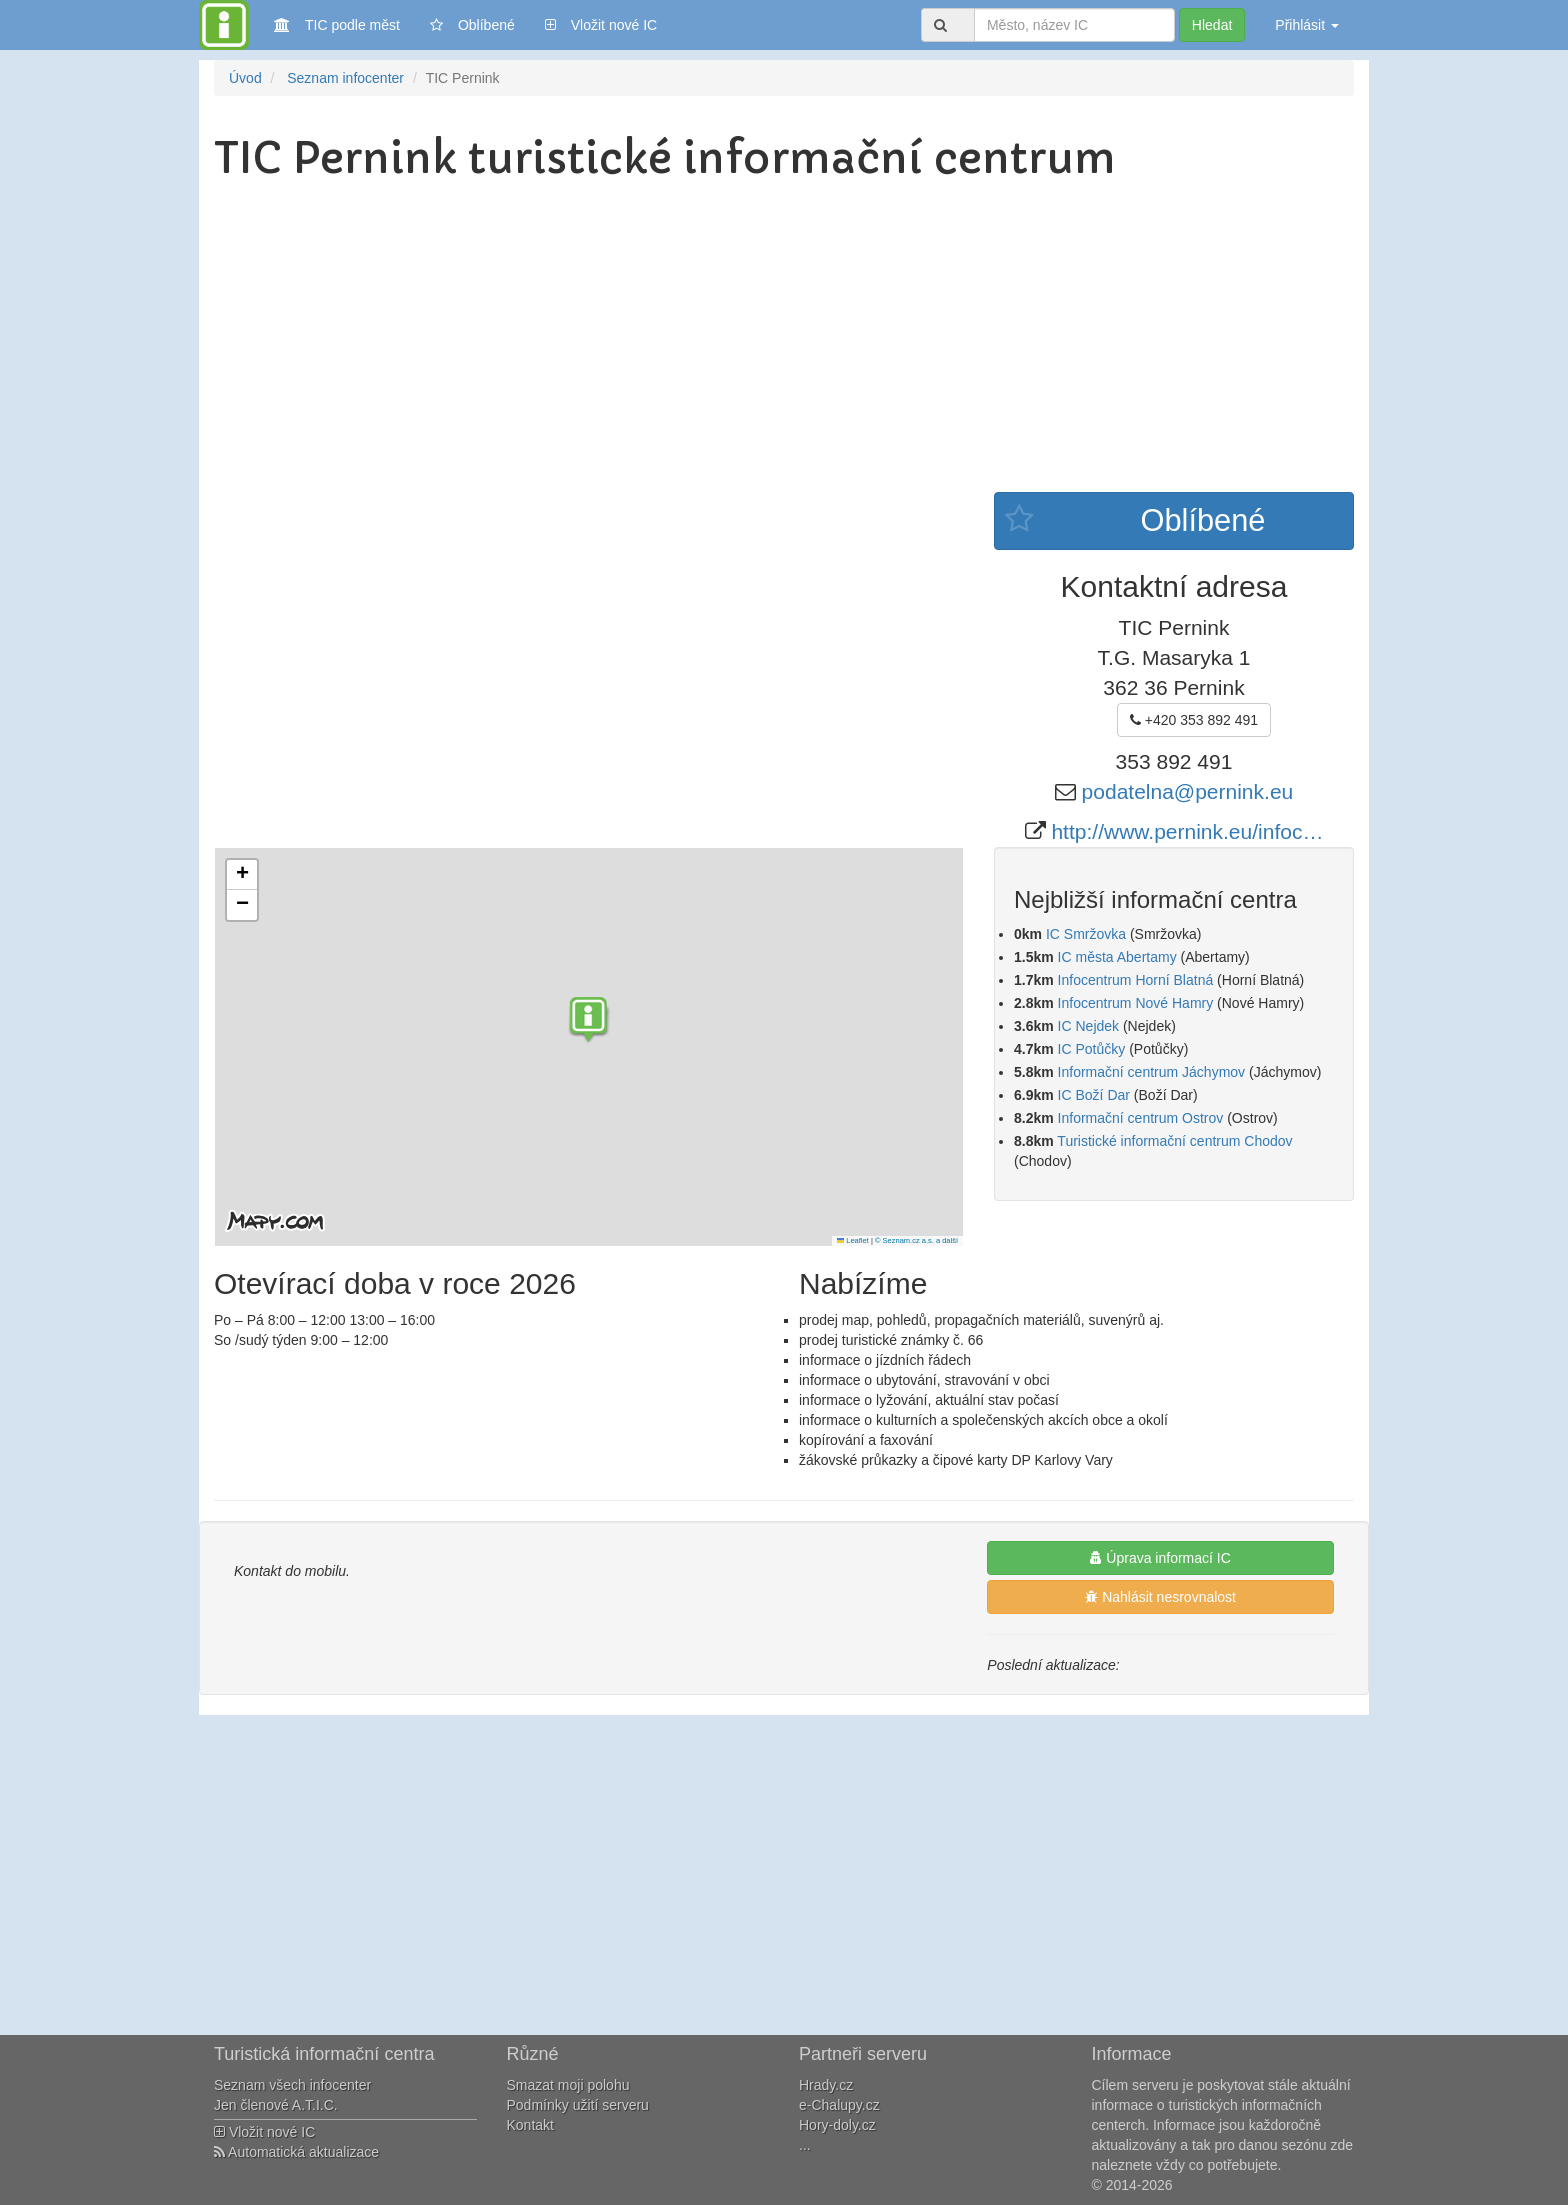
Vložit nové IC (601, 23)
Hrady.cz (826, 2085)
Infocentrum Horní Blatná (1136, 980)
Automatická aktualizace (296, 2152)
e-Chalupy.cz (839, 2105)
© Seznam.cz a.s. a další (916, 1240)
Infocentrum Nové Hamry (1136, 1003)
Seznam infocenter (345, 78)
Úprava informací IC (1160, 1558)
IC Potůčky (1092, 1049)
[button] (589, 1022)
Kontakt (530, 2125)
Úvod (245, 78)
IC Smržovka (1086, 934)
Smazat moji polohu (568, 2085)
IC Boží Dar (1094, 1095)
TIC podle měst (337, 23)
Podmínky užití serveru (578, 2105)
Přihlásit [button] (1307, 25)
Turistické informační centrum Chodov (1174, 1141)
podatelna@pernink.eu (1188, 791)
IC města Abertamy (1117, 957)
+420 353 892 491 (1194, 720)
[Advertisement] (784, 342)
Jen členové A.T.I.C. (276, 2105)
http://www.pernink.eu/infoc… (1187, 831)
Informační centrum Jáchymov (1152, 1072)
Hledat (1212, 25)
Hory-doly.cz (837, 2125)
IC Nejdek (1088, 1026)
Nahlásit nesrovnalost (1160, 1597)
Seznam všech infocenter (292, 2085)
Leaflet (853, 1240)
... (805, 2145)
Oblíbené (472, 25)
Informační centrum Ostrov (1141, 1118)
